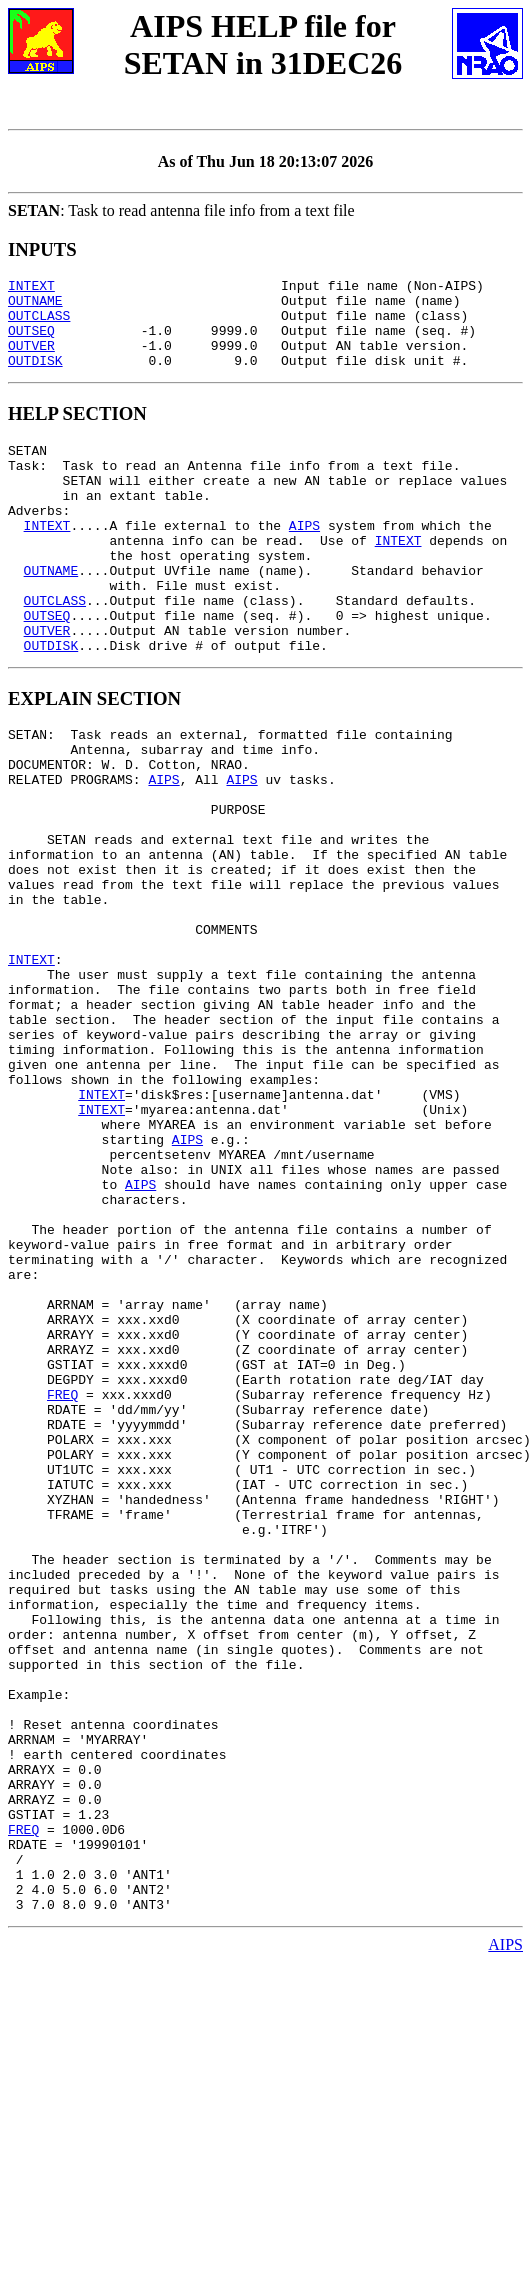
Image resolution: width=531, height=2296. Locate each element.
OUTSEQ (31, 342)
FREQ (62, 1589)
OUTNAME (35, 306)
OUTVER (31, 360)
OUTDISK (35, 378)
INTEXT (31, 288)
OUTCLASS (39, 324)
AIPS (304, 561)
